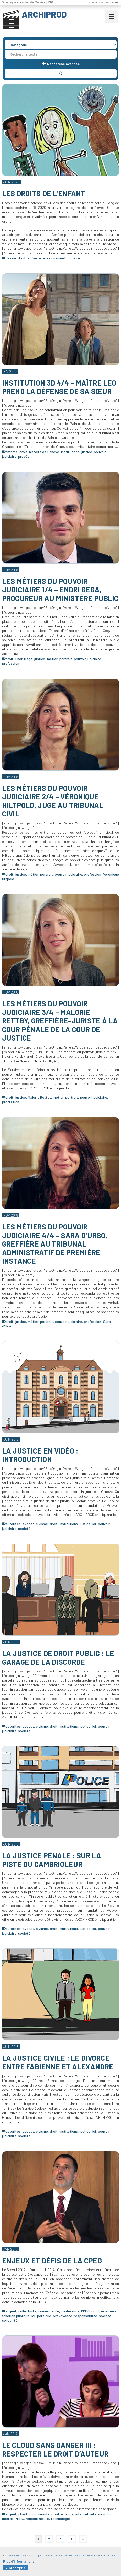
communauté (48, 2311)
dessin (11, 258)
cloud (22, 2514)
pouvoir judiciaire (87, 659)
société (24, 1528)
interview (97, 2514)
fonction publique (16, 2315)
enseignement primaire (61, 258)
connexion (96, 2)
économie (109, 2311)
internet (82, 2514)
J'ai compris (15, 2570)
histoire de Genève (44, 452)
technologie (60, 2518)
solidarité (9, 2320)
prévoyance (62, 2315)
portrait (65, 659)
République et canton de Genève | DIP (27, 2)
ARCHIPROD (44, 14)
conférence (70, 2311)
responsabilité (85, 2315)
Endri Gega (23, 659)
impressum (112, 2)
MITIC (20, 2518)
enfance (34, 258)
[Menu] (111, 16)
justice (86, 452)
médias (8, 2518)
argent (11, 2311)
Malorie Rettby (39, 1097)
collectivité (27, 2311)
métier (52, 659)
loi (94, 1524)
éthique (67, 2514)
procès (23, 456)
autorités (13, 1524)
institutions (70, 452)
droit (22, 258)
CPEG (85, 2311)
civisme (12, 452)
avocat (28, 1524)
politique (44, 2315)
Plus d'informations (18, 2564)
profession (10, 663)
